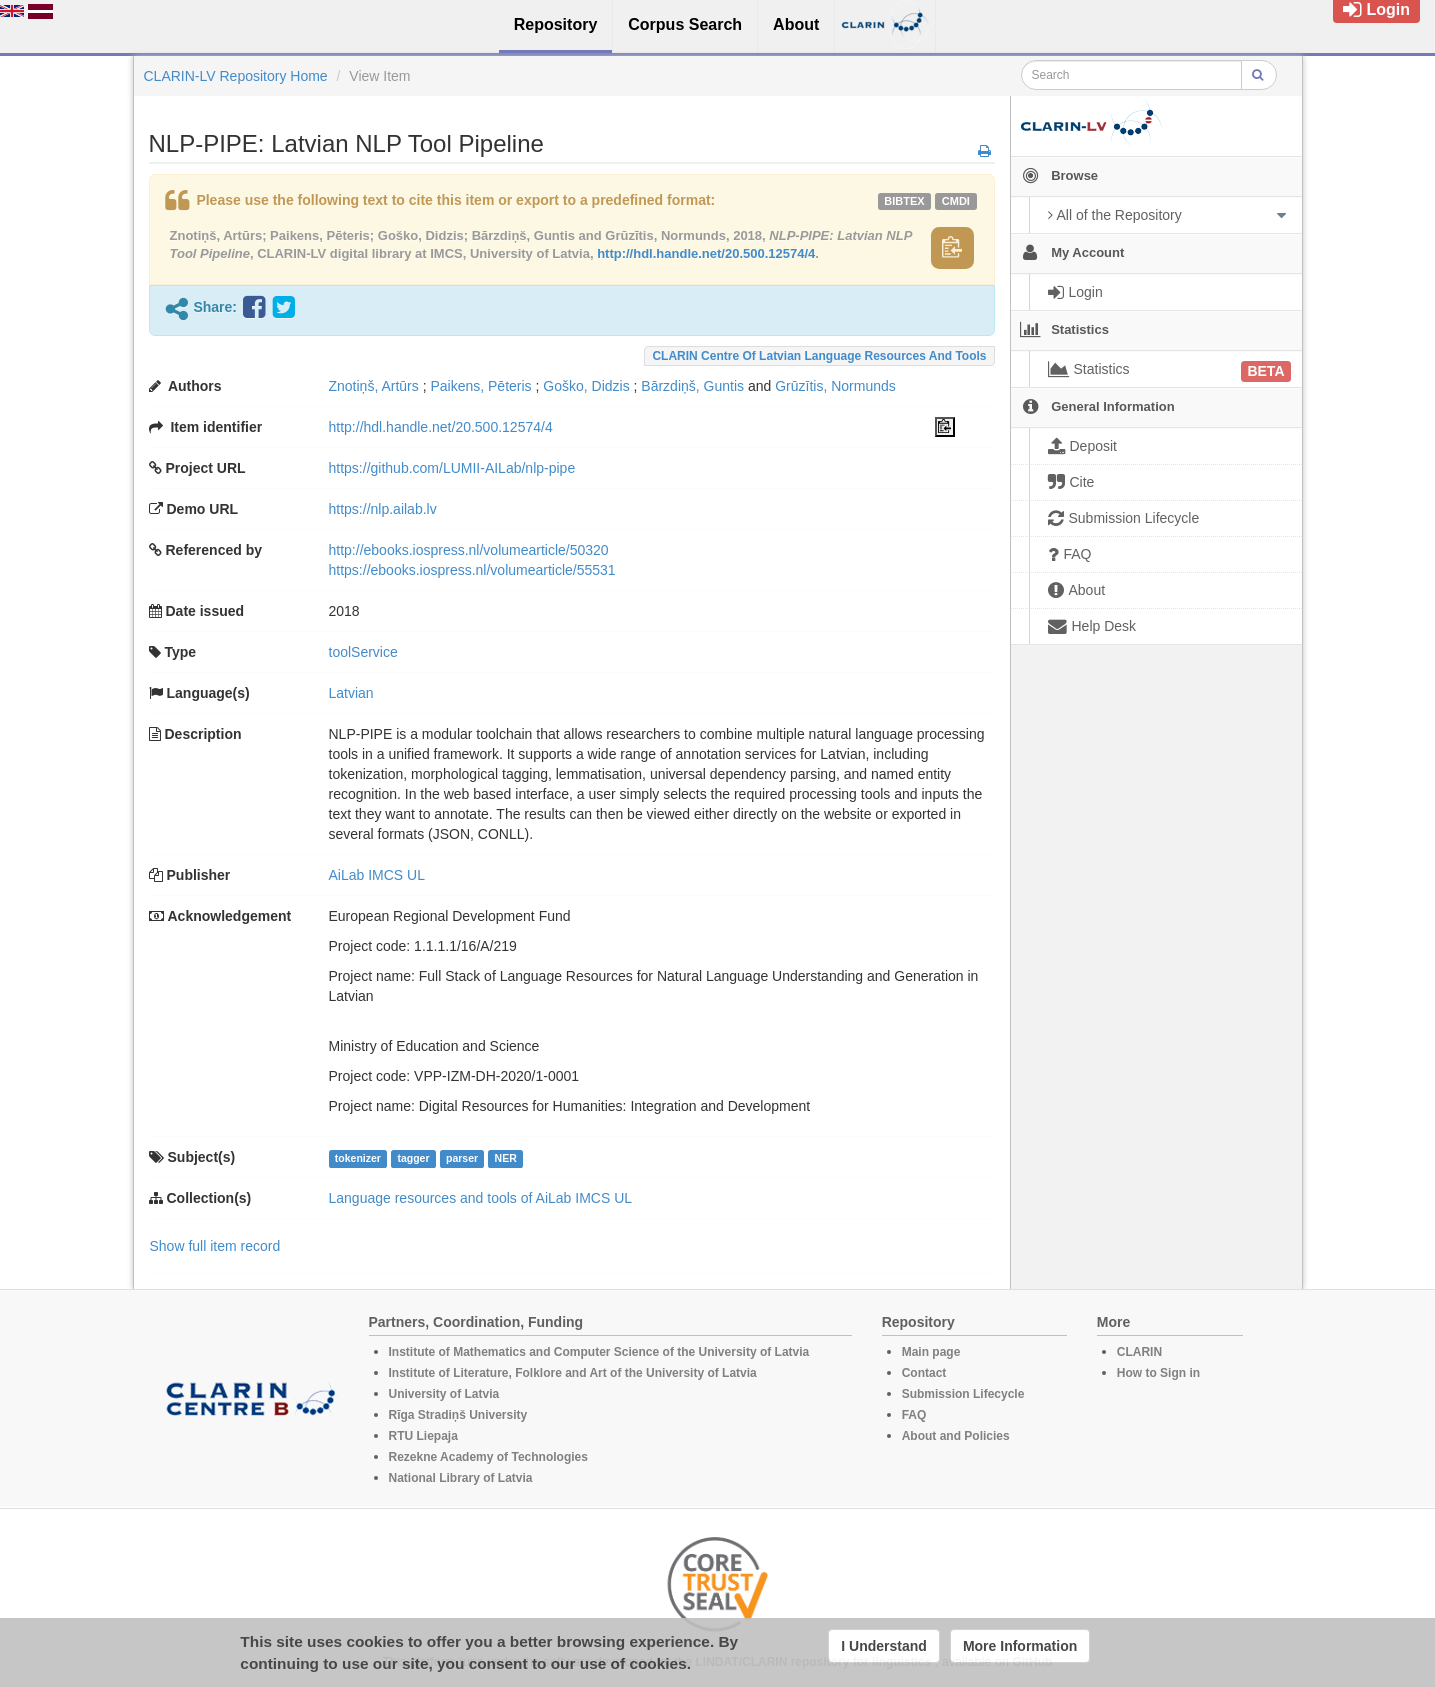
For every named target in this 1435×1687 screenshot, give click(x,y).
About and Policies (956, 1436)
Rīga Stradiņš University (458, 1415)
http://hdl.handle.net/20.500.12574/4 (706, 253)
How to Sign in (1158, 1373)
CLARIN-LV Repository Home (236, 76)
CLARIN (1139, 1352)
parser (462, 1158)
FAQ (914, 1415)
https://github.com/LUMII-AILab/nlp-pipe (452, 468)
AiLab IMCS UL (377, 875)
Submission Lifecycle (963, 1394)
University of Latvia (444, 1394)
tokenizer (358, 1158)
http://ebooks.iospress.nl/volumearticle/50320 (469, 550)
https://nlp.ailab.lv (383, 509)
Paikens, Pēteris (480, 386)
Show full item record (215, 1246)
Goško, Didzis (586, 386)
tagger (413, 1158)
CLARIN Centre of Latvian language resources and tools (819, 356)
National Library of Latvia (461, 1478)
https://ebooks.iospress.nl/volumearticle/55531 (472, 570)
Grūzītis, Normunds (835, 386)
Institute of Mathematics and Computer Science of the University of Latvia (599, 1352)
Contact (924, 1373)
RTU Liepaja (423, 1436)
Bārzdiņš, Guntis (692, 386)
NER (506, 1158)
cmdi (956, 201)
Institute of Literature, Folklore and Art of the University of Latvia (573, 1373)
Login (1376, 9)
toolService (363, 652)
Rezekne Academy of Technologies (488, 1457)
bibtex (904, 201)
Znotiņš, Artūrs (374, 386)
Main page (931, 1352)
